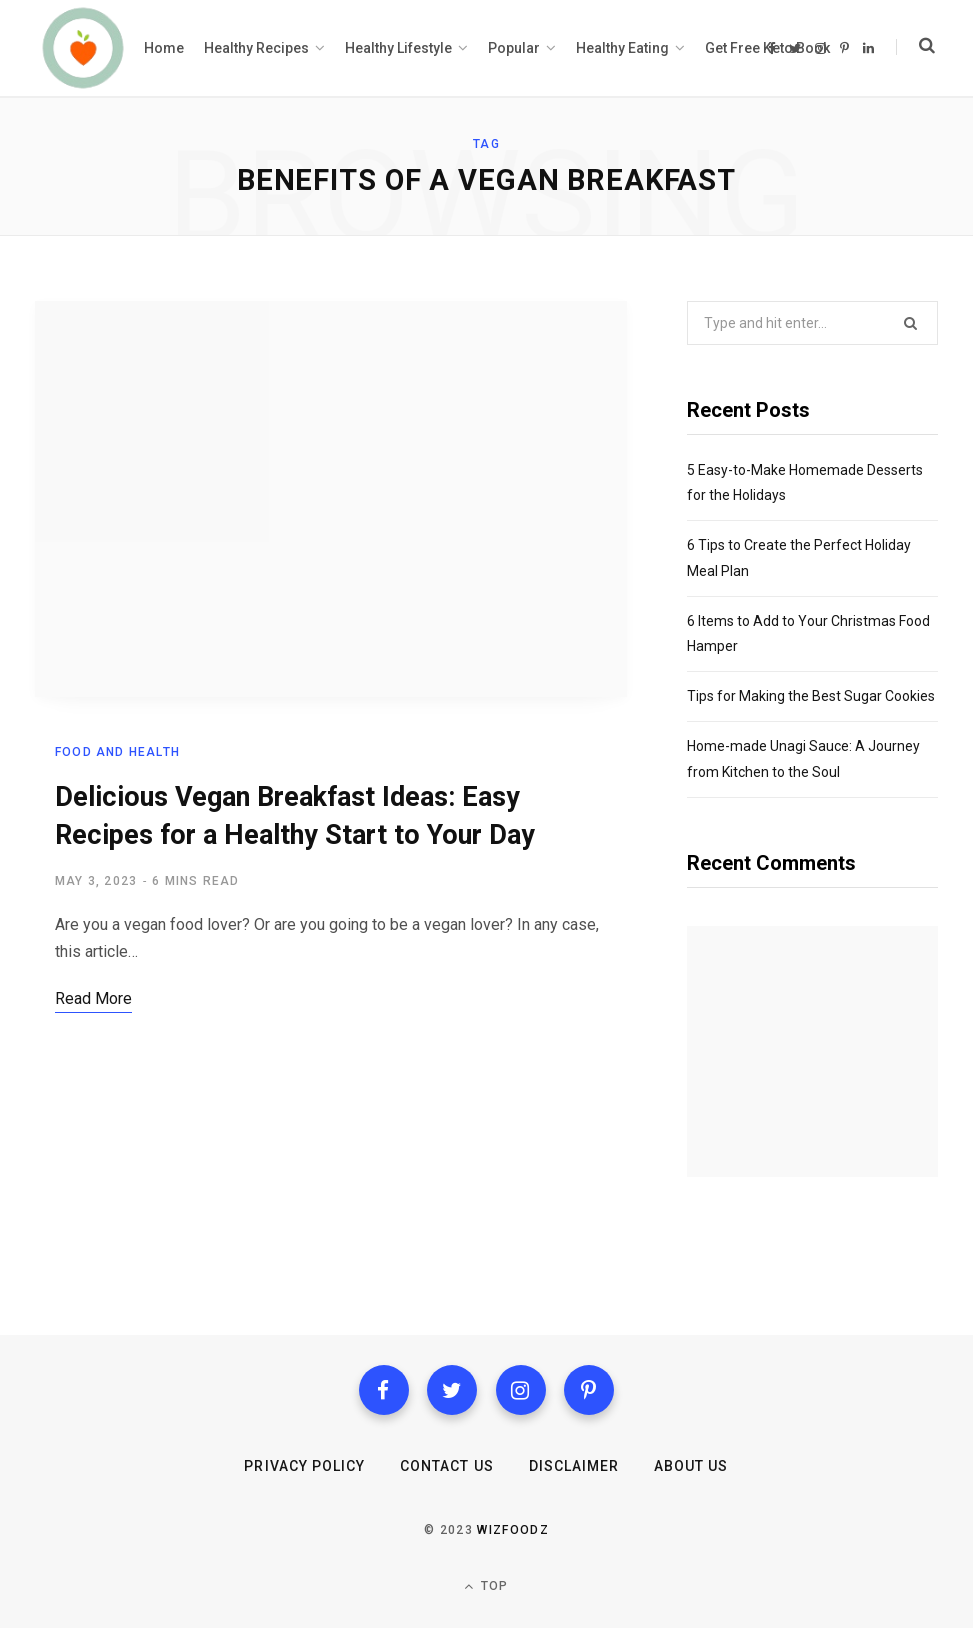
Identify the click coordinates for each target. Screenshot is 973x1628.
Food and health (117, 752)
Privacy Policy (304, 1466)
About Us (691, 1466)
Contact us (447, 1466)
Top (486, 1586)
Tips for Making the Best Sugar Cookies (811, 696)
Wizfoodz (513, 1530)
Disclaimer (574, 1466)
